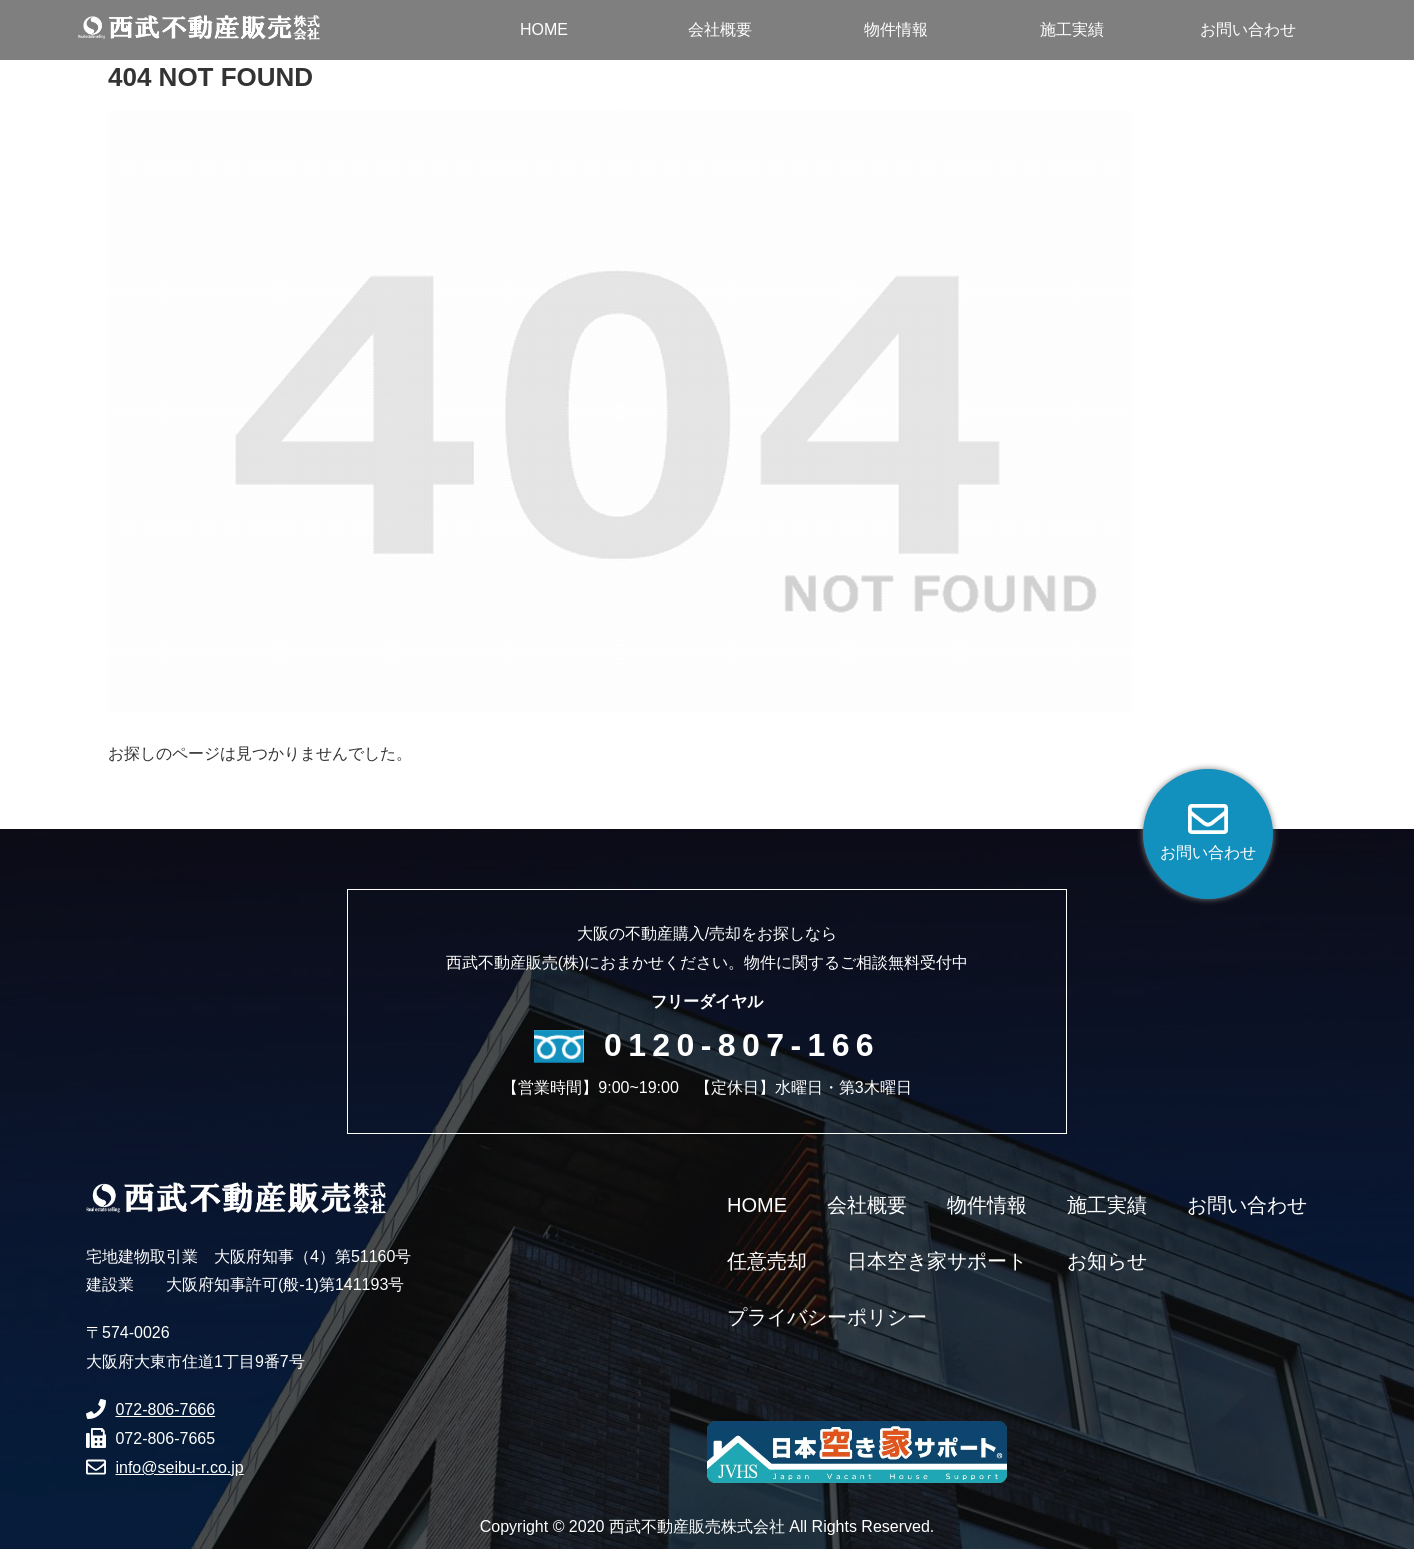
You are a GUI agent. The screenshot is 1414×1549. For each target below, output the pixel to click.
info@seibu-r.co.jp (179, 1467)
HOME (757, 1205)
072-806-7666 (165, 1409)
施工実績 (1107, 1205)
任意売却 (767, 1261)
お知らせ (1107, 1261)
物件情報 (987, 1205)
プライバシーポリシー (827, 1317)
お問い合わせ (1247, 1205)
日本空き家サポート (937, 1261)
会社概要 (867, 1205)
